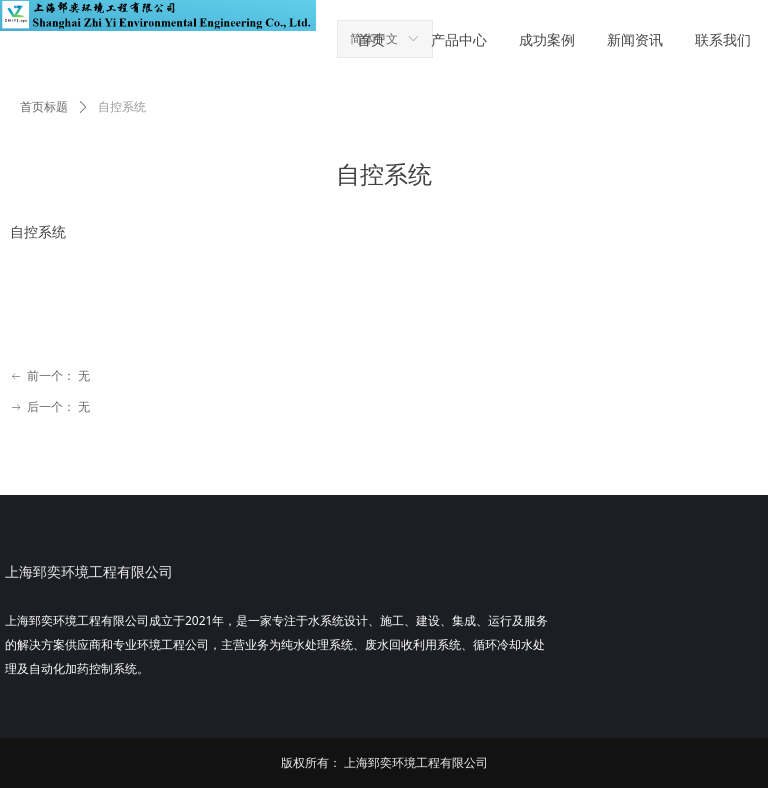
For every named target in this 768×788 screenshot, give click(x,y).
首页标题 (44, 107)
